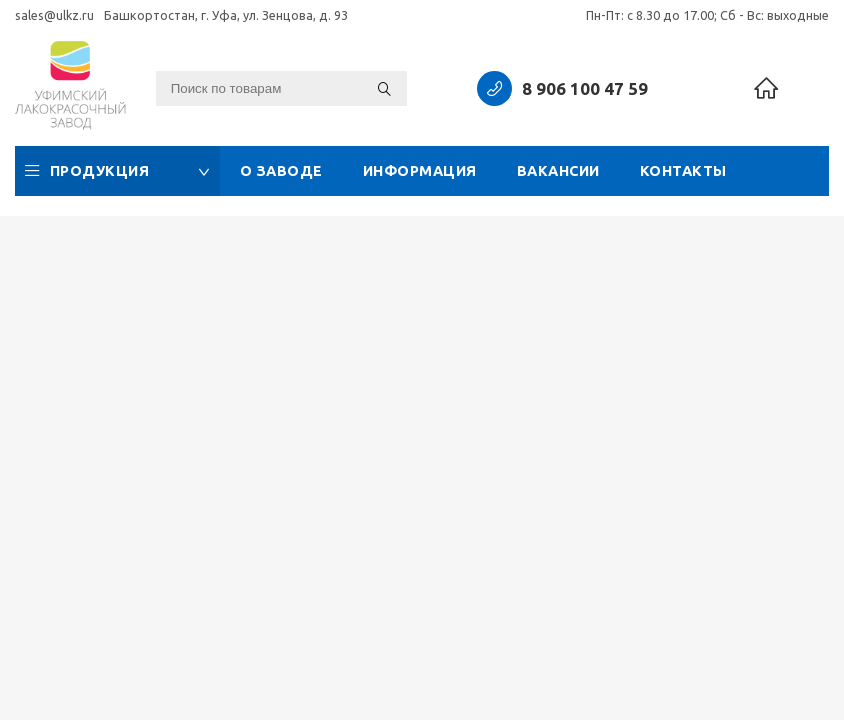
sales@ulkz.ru (54, 15)
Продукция (117, 171)
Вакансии (558, 171)
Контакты (683, 171)
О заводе (281, 171)
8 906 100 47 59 (585, 88)
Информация (420, 171)
